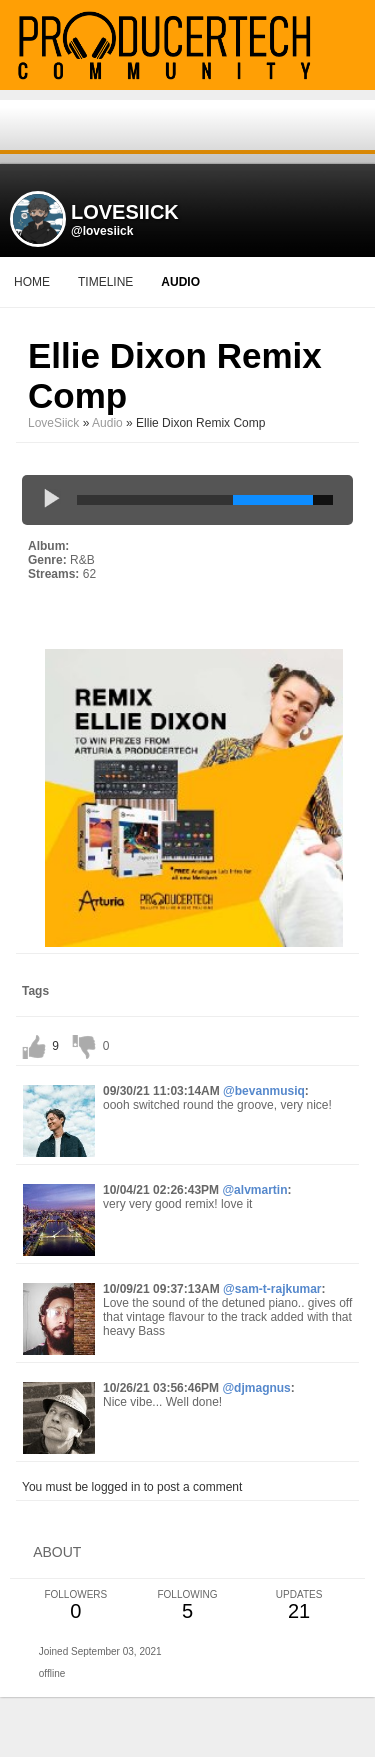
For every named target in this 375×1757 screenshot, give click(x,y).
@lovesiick (102, 231)
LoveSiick (53, 423)
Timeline (105, 282)
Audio (107, 423)
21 (299, 1605)
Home (32, 282)
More (253, 282)
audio (180, 282)
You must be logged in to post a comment (132, 1487)
